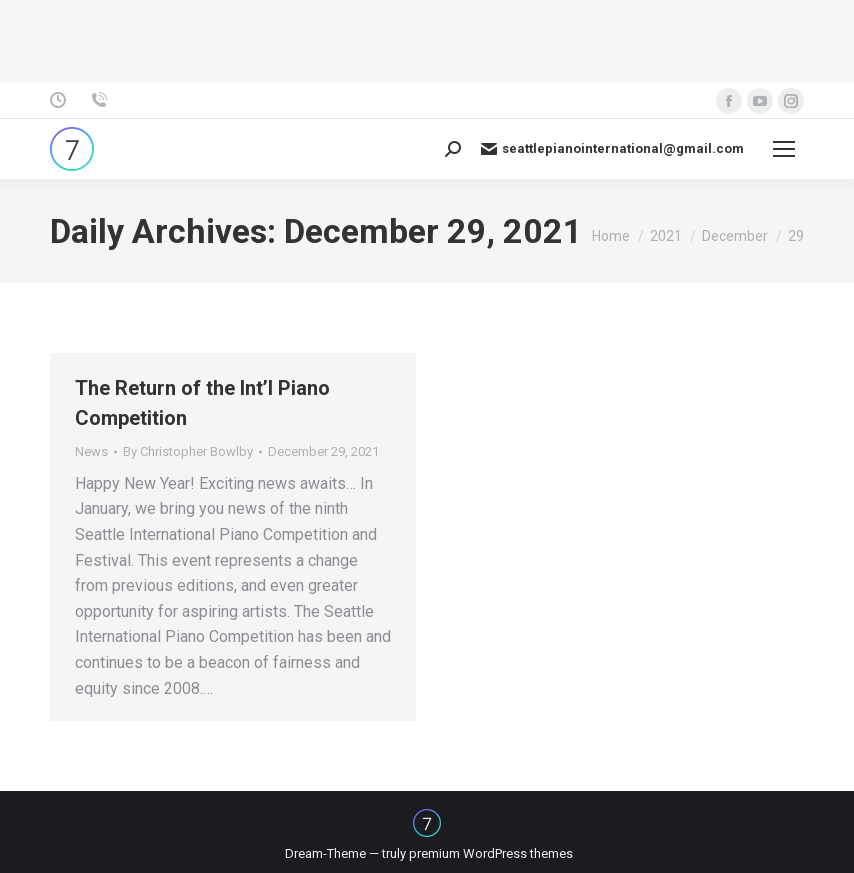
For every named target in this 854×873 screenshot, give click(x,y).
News (91, 451)
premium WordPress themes (491, 853)
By (188, 451)
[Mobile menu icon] (784, 149)
